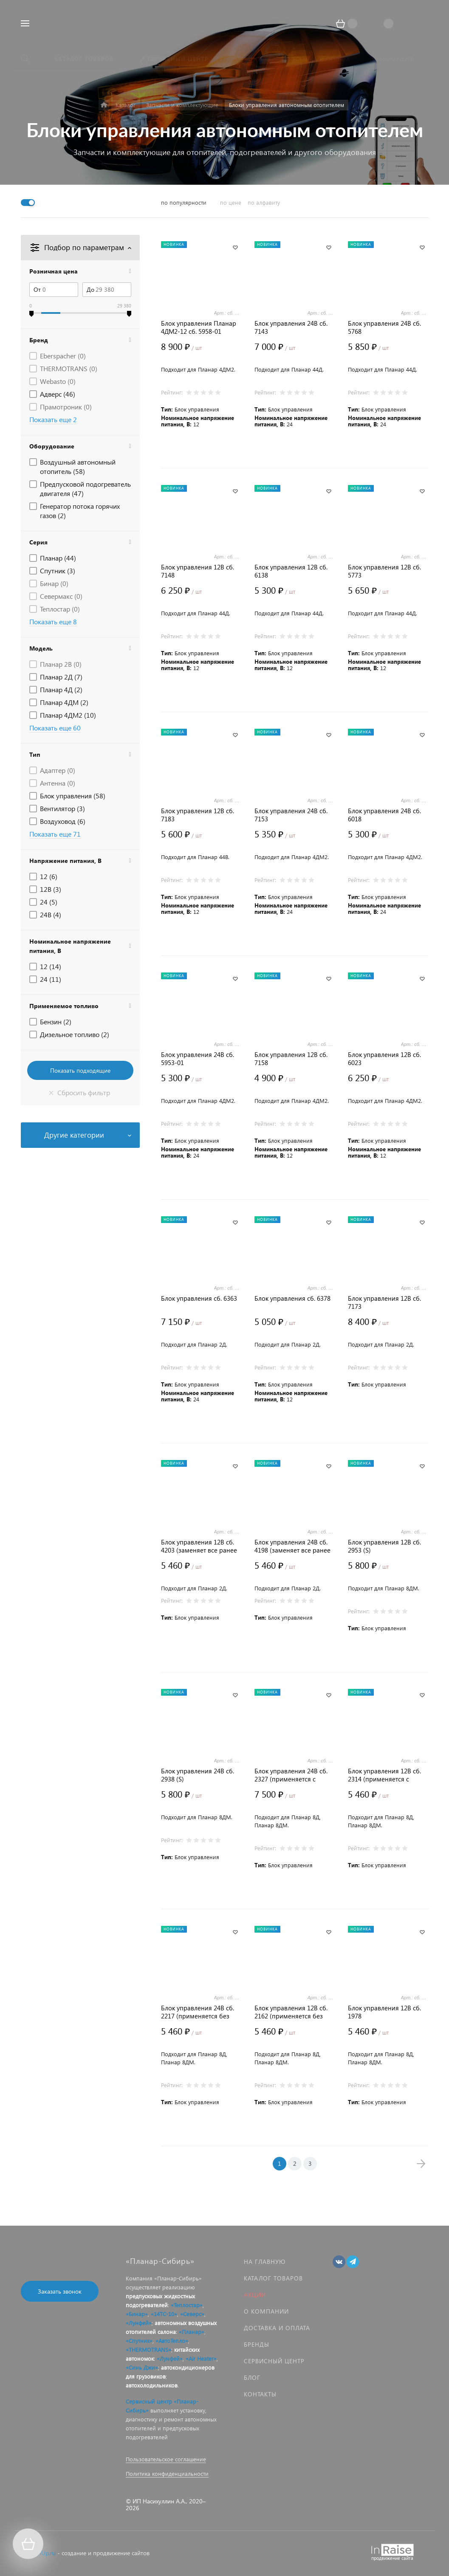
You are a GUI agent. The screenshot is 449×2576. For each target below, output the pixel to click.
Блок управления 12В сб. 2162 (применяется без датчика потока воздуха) (291, 2012)
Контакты (260, 2394)
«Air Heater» (201, 2358)
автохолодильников (152, 2385)
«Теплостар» (187, 2304)
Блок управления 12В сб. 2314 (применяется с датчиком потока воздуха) (386, 1775)
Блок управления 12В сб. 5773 (384, 571)
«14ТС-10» (164, 2313)
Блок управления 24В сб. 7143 (291, 327)
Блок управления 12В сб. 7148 (197, 571)
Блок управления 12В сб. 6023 (384, 1059)
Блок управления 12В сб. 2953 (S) (384, 1546)
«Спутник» (139, 2340)
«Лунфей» (139, 2322)
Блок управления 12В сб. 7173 (384, 1302)
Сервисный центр (274, 2361)
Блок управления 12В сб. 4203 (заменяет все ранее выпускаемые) (199, 1546)
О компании (266, 2311)
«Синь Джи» (142, 2367)
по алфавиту (264, 202)
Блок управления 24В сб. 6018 (384, 815)
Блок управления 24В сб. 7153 (291, 815)
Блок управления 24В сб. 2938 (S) (197, 1775)
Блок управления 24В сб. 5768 (384, 327)
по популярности (183, 202)
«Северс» (192, 2313)
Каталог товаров (273, 2278)
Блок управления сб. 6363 (199, 1298)
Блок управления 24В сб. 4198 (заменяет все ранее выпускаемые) (292, 1546)
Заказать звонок (60, 2291)
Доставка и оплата (277, 2328)
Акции (255, 2295)
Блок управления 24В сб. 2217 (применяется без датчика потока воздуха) (197, 2012)
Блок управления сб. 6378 (292, 1298)
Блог (252, 2377)
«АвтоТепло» (171, 2340)
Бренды (256, 2344)
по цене (230, 202)
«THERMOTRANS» (148, 2349)
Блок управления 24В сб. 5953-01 (197, 1059)
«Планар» (191, 2331)
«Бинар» (137, 2313)
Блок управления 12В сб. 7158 (291, 1059)
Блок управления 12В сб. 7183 (197, 815)
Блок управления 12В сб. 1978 (384, 2012)
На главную (264, 2262)
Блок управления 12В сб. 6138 (291, 571)
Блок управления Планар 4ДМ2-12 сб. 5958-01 (198, 327)
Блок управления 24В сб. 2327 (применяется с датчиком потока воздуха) (292, 1775)
